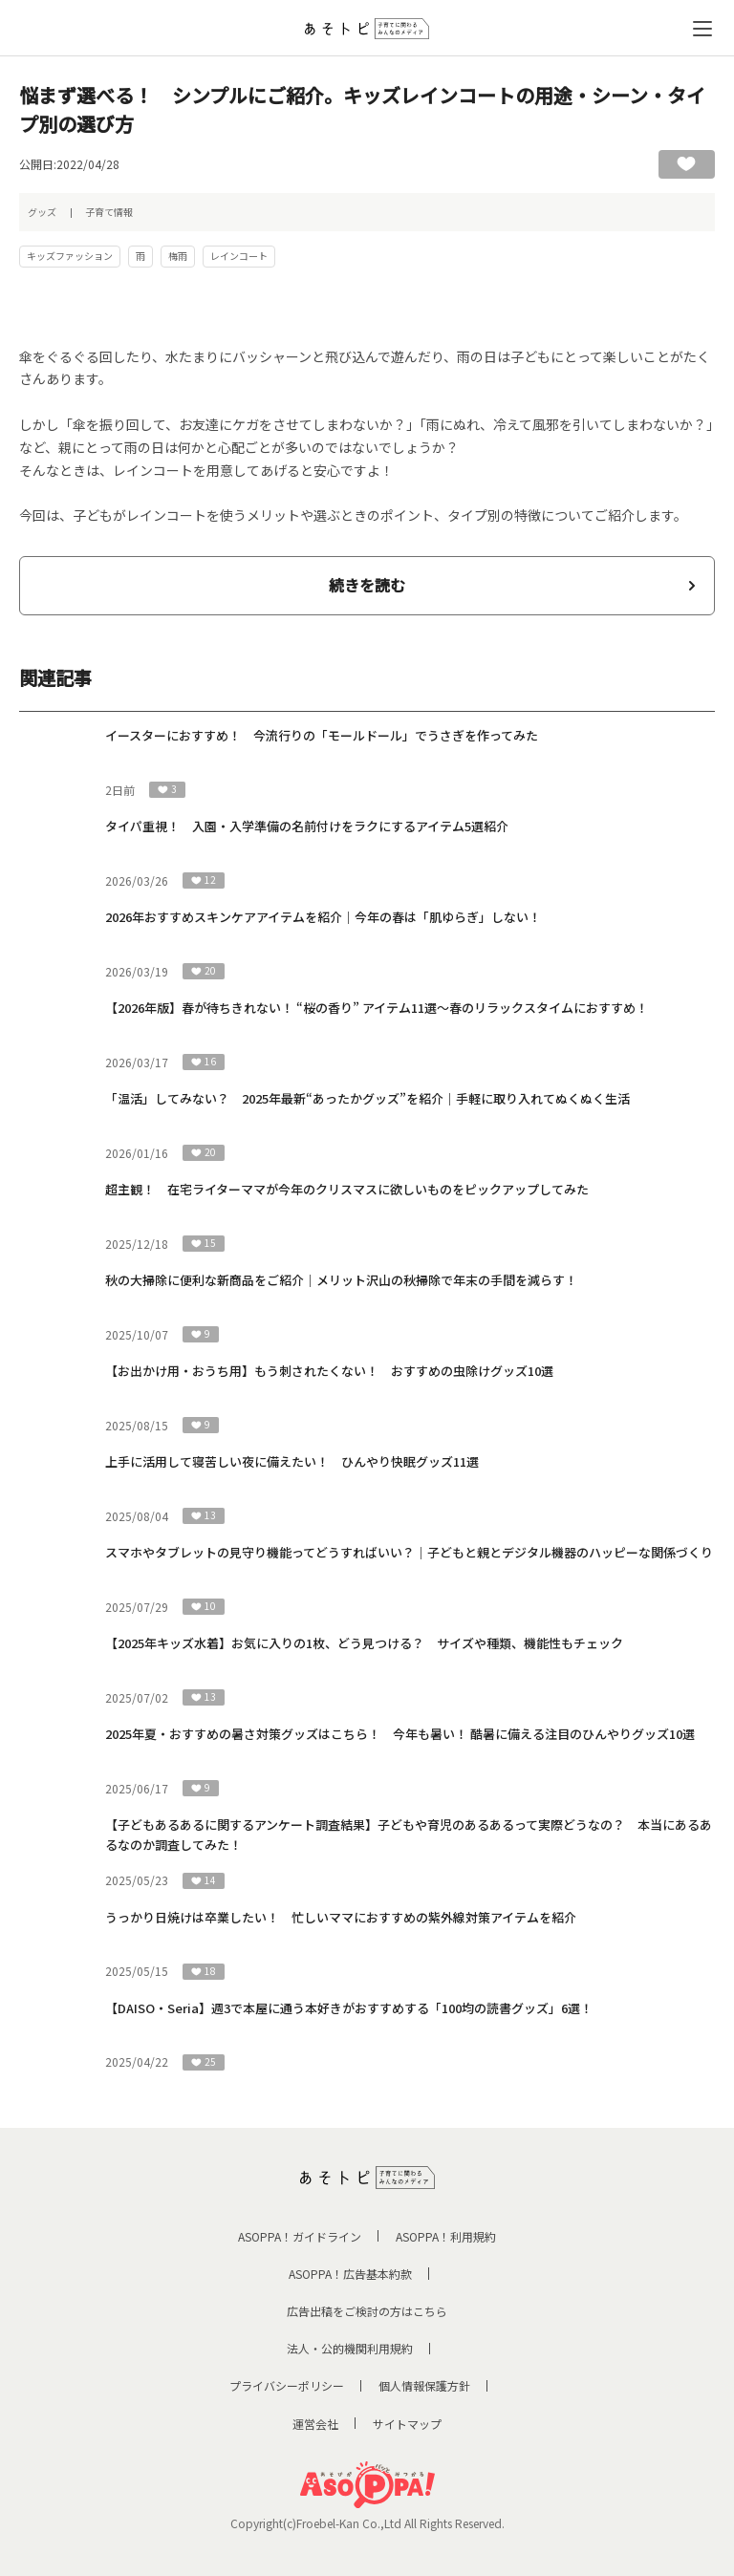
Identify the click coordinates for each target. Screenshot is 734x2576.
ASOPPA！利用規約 (446, 2236)
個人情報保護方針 (424, 2385)
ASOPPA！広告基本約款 (350, 2273)
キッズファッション (70, 255)
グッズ (42, 211)
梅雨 (177, 255)
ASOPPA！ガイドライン (299, 2236)
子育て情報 (109, 211)
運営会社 (315, 2423)
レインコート (239, 255)
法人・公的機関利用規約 (350, 2348)
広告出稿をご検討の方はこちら (367, 2311)
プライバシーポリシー (286, 2385)
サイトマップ (407, 2423)
